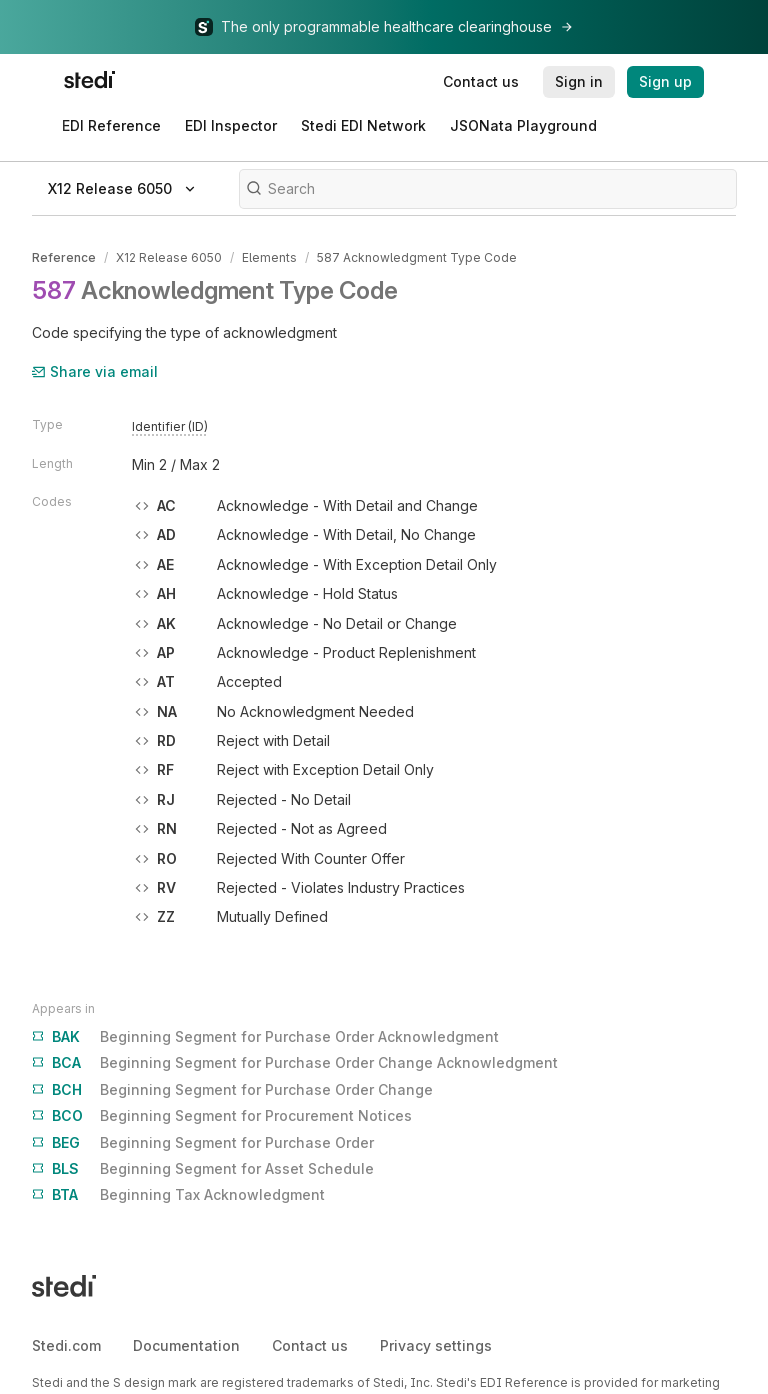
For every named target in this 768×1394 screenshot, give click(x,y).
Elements (269, 257)
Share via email (95, 371)
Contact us (310, 1345)
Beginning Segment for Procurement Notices (222, 1116)
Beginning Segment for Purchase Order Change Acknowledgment (295, 1063)
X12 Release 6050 (169, 257)
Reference (64, 257)
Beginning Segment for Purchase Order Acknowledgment (265, 1037)
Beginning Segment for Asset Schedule (203, 1169)
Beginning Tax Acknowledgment (178, 1195)
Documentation (186, 1345)
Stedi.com (66, 1345)
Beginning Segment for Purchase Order (203, 1143)
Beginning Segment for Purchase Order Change (232, 1090)
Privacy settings (436, 1345)
